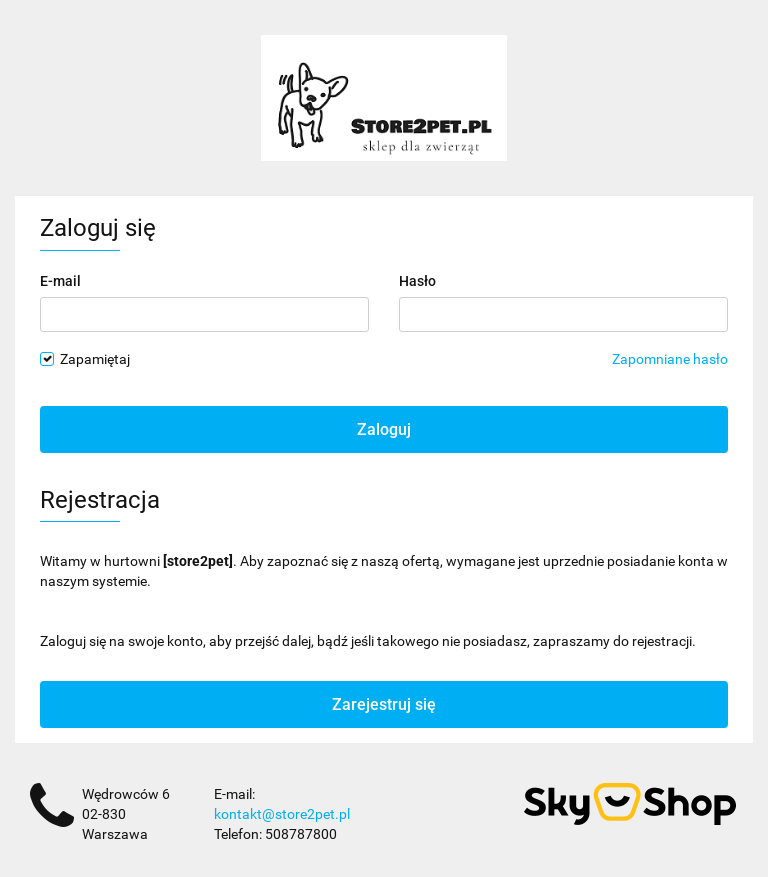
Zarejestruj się (384, 704)
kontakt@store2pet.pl (282, 814)
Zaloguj (384, 429)
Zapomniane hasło (670, 359)
